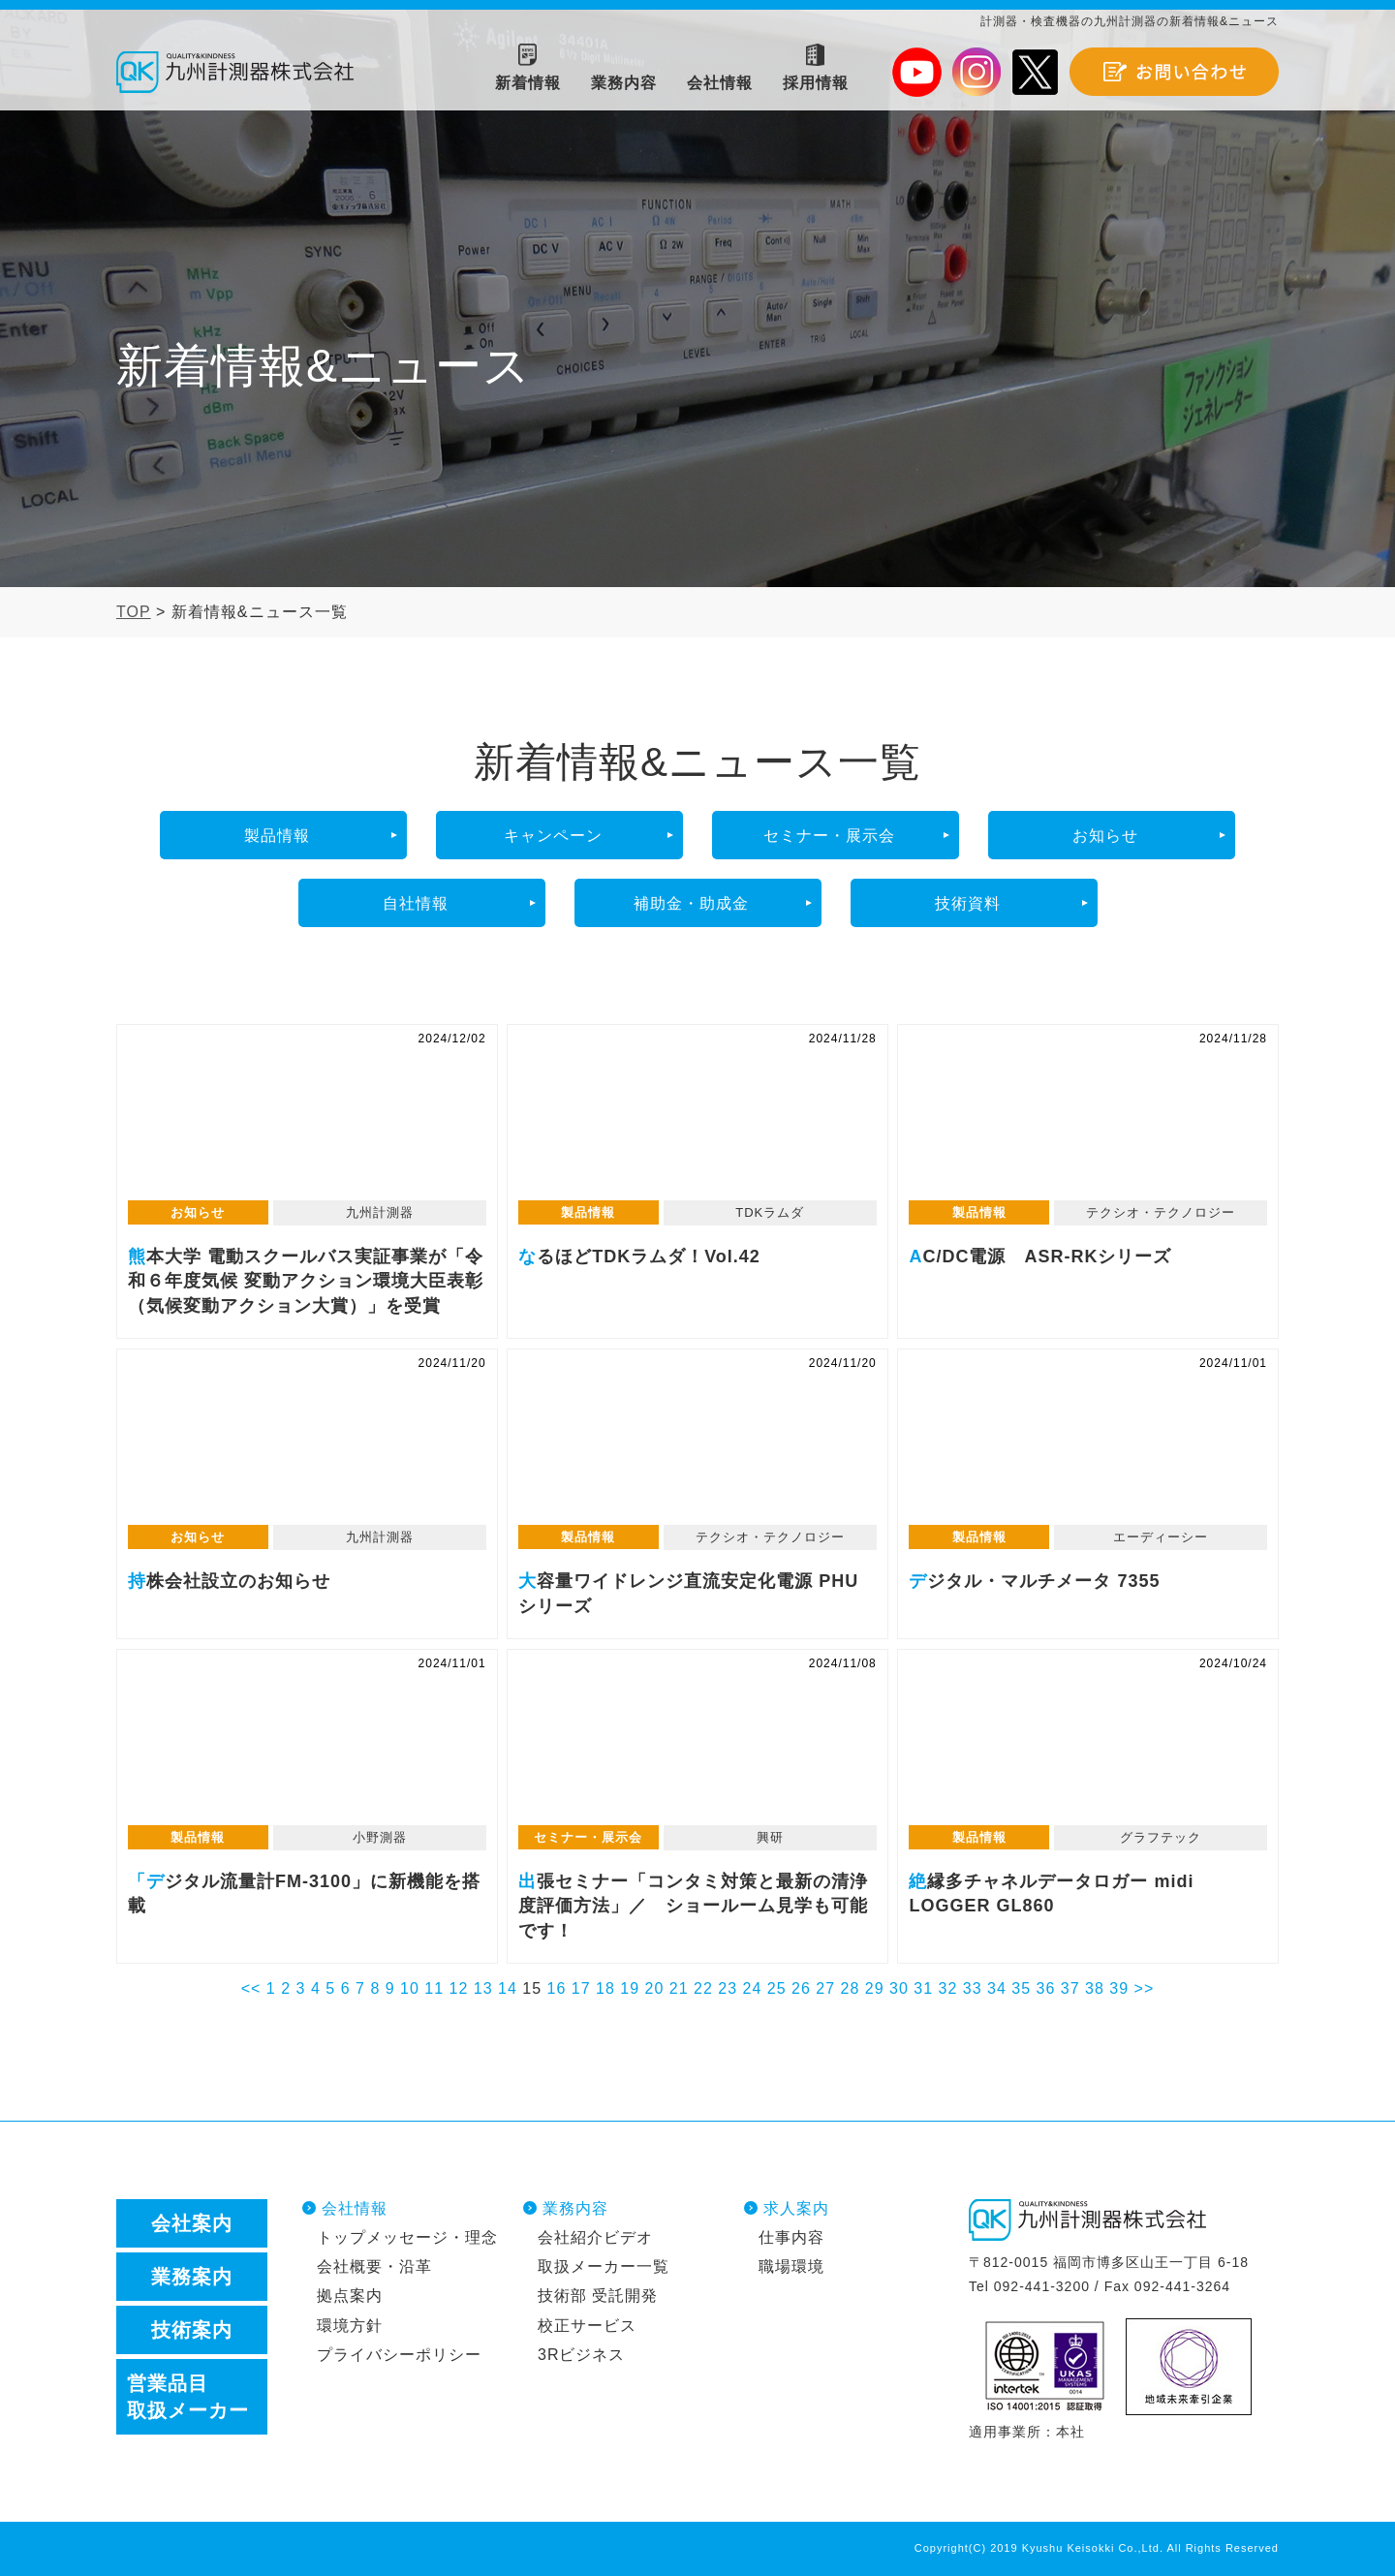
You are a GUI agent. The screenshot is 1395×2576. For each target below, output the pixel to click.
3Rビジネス (581, 2354)
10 (409, 1988)
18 (605, 1988)
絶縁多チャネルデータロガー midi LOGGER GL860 (1088, 1747)
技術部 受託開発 (598, 2295)
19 (629, 1988)
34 (997, 1988)
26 (801, 1988)
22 (703, 1988)
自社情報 (416, 903)
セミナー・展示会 (829, 835)
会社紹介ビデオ (595, 2237)
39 (1119, 1988)
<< (251, 1988)
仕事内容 (791, 2237)
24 (752, 1988)
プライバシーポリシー (399, 2354)
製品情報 (277, 835)
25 (777, 1988)
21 (679, 1988)
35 (1021, 1988)
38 (1094, 1988)
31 (923, 1988)
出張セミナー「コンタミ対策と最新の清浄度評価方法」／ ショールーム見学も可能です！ (697, 1747)
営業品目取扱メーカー (188, 2397)
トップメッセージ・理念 (407, 2237)
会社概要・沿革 (374, 2266)
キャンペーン (553, 835)
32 (948, 1988)
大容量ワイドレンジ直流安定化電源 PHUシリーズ (697, 1447)
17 (581, 1988)
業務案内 (191, 2276)
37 (1070, 1988)
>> (1144, 1988)
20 (655, 1988)
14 (507, 1988)
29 (874, 1988)
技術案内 (191, 2330)
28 (850, 1988)
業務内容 (575, 2208)
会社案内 (191, 2223)
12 (459, 1988)
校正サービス (587, 2325)
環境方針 (350, 2325)
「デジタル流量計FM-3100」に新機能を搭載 (307, 1747)
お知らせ (1105, 835)
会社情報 (355, 2208)
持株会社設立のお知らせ (307, 1447)
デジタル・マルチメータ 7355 (1088, 1447)
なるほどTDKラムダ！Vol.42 (697, 1122)
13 (483, 1988)
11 (434, 1988)
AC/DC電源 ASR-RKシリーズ (1088, 1122)
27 (825, 1988)
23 (727, 1988)
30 (899, 1988)
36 (1046, 1988)
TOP (133, 612)
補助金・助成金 (691, 903)
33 (972, 1988)
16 (557, 1988)
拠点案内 (350, 2295)
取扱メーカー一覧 (603, 2266)
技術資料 (968, 903)
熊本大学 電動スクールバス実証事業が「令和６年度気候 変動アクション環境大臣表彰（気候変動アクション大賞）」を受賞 (307, 1122)
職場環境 (791, 2266)
